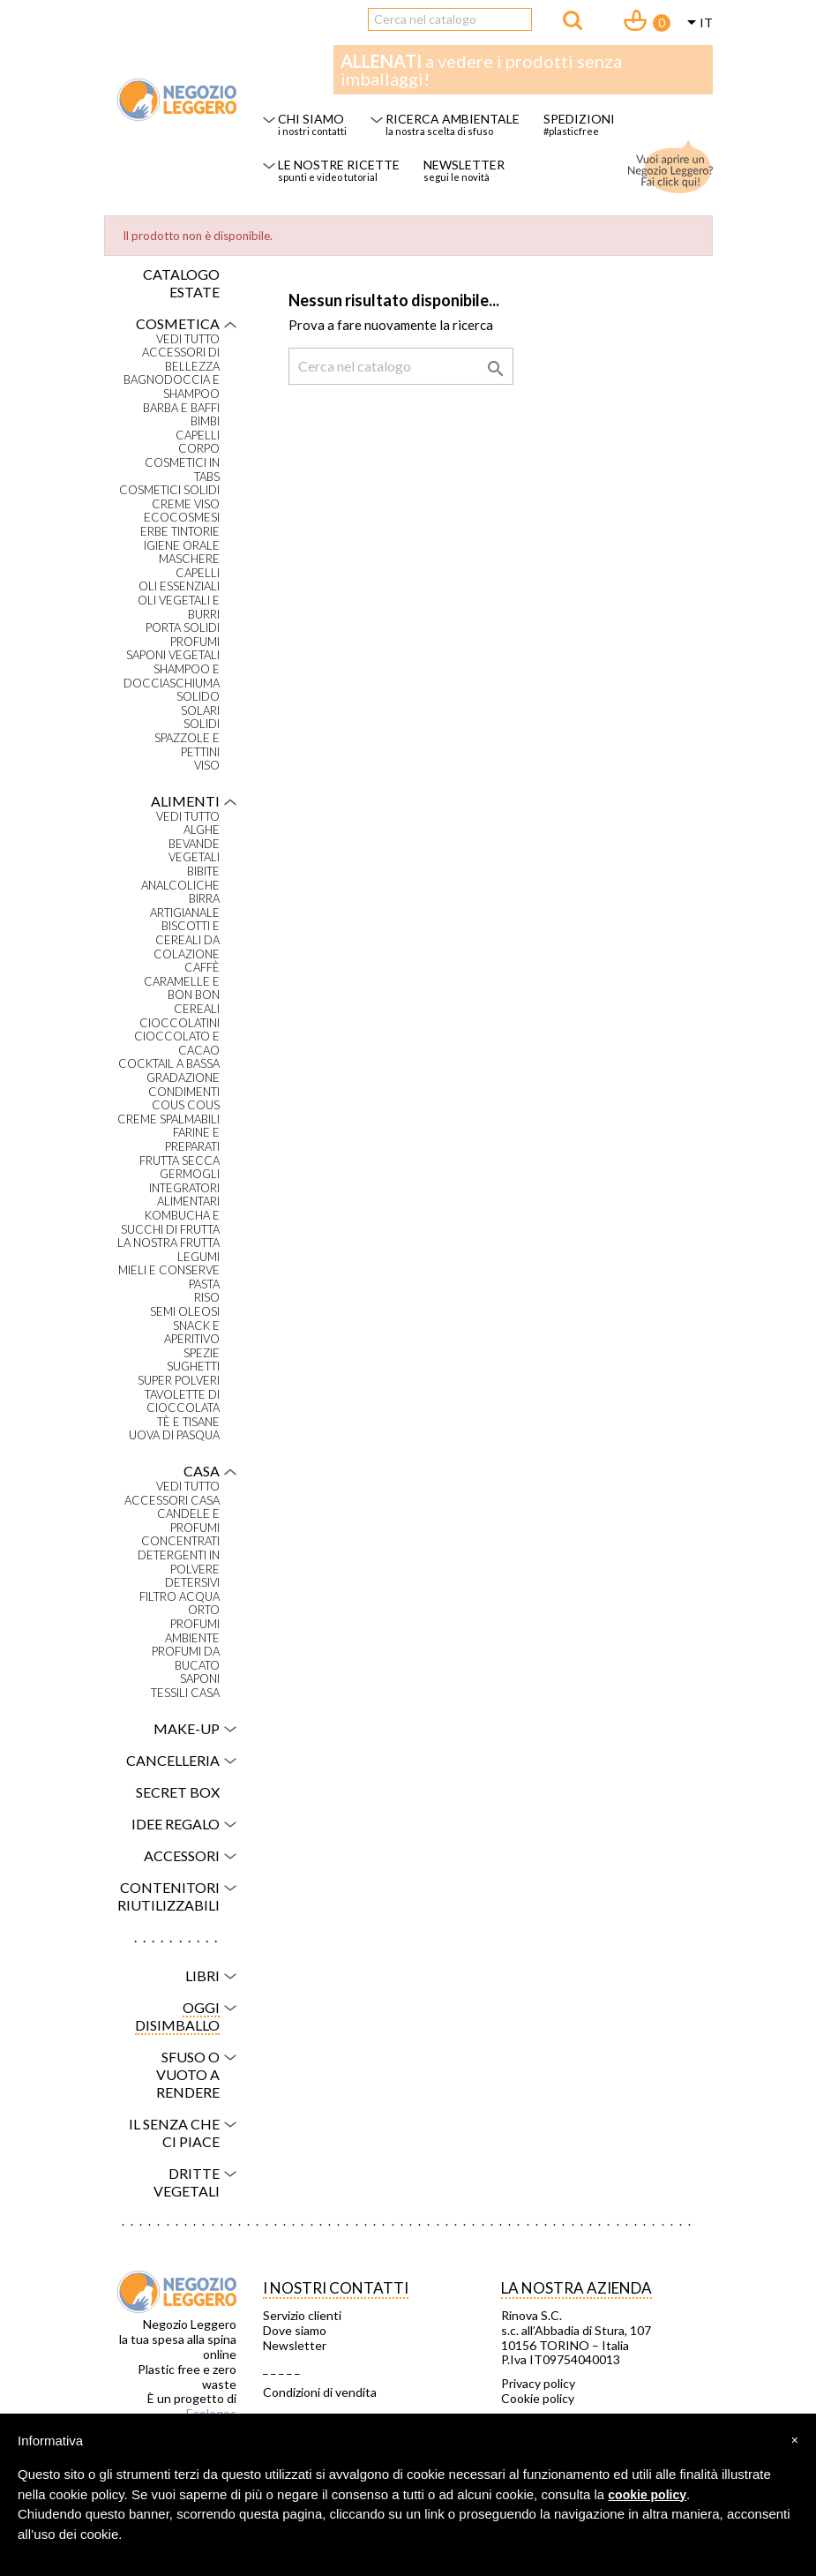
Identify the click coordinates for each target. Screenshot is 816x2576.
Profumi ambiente (192, 1631)
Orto (204, 1610)
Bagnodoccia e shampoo (172, 387)
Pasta (204, 1284)
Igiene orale (182, 545)
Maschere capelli (189, 566)
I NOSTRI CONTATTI (335, 2288)
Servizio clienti (302, 2316)
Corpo (199, 448)
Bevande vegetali (194, 851)
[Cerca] (450, 19)
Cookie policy (537, 2399)
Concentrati (180, 1541)
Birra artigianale (185, 906)
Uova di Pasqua (174, 1435)
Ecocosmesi (182, 517)
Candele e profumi (188, 1521)
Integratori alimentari (184, 1195)
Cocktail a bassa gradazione (169, 1071)
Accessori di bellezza (181, 359)
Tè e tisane (188, 1422)
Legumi (198, 1257)
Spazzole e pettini (187, 745)
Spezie (201, 1353)
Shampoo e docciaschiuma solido (172, 683)
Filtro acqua (179, 1596)
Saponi (200, 1679)
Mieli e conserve (169, 1270)
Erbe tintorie (180, 531)
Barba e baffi (181, 408)
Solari (200, 710)
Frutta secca (179, 1161)
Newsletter (294, 2346)
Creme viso (186, 504)
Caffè (202, 967)
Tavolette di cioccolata (182, 1402)
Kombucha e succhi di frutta (170, 1222)
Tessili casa (185, 1693)
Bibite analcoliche (180, 878)
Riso (207, 1297)
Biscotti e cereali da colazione (186, 940)
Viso (207, 765)
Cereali (197, 1009)
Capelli (198, 435)
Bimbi (205, 421)
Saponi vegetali (173, 655)
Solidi (201, 724)
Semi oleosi (185, 1311)
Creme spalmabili (168, 1119)
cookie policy (647, 2495)
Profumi (195, 642)
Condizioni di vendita (320, 2392)
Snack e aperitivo (192, 1333)
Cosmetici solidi (169, 490)
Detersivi (192, 1582)
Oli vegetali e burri (179, 607)
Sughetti (193, 1366)
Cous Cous (186, 1105)
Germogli (190, 1174)
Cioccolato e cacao (177, 1043)
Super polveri (179, 1380)
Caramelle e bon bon (182, 989)
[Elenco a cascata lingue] (697, 23)
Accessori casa (172, 1500)
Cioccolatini (179, 1023)
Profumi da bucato (186, 1658)
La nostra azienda (576, 2288)
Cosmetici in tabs (182, 470)
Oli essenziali (179, 586)
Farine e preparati (192, 1139)
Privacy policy (538, 2384)
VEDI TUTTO (188, 339)
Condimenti (184, 1092)
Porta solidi (183, 628)
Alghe (201, 830)
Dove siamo (294, 2331)
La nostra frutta (168, 1243)
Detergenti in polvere (179, 1562)
